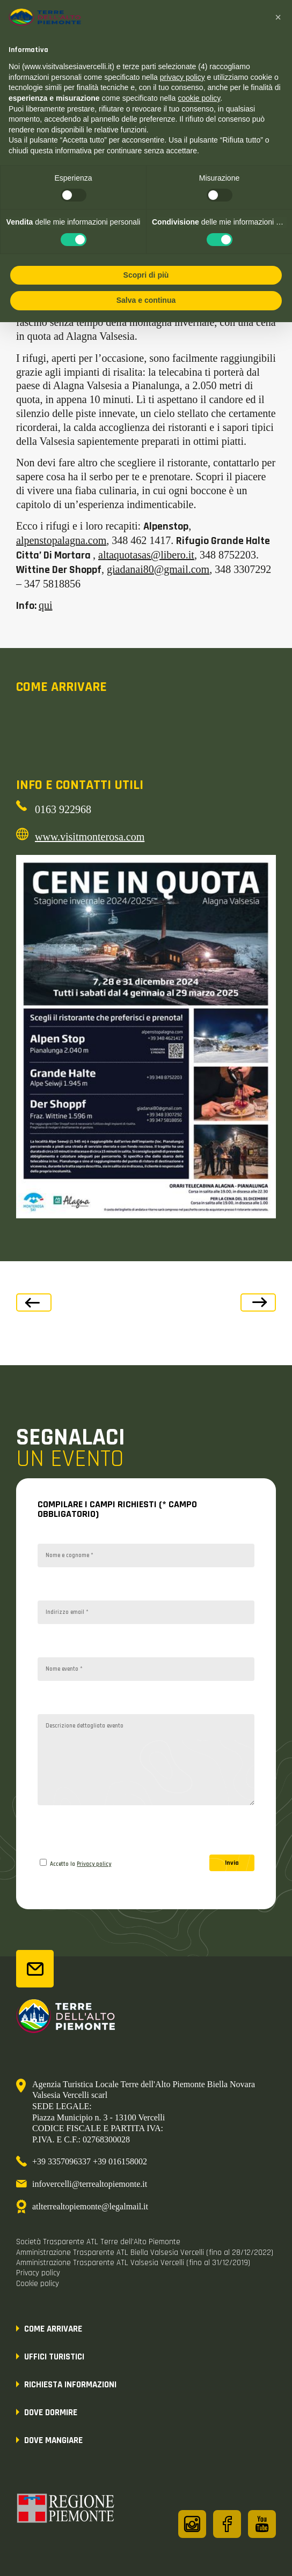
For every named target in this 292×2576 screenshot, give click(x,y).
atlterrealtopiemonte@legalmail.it (90, 2206)
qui (46, 605)
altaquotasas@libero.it (146, 555)
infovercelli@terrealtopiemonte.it (89, 2183)
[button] (278, 17)
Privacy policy (94, 1864)
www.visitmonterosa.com (89, 837)
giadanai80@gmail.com (158, 569)
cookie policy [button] (199, 98)
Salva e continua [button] (146, 300)
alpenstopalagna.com (61, 540)
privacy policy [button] (182, 77)
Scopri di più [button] (146, 275)
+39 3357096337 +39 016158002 (89, 2161)
